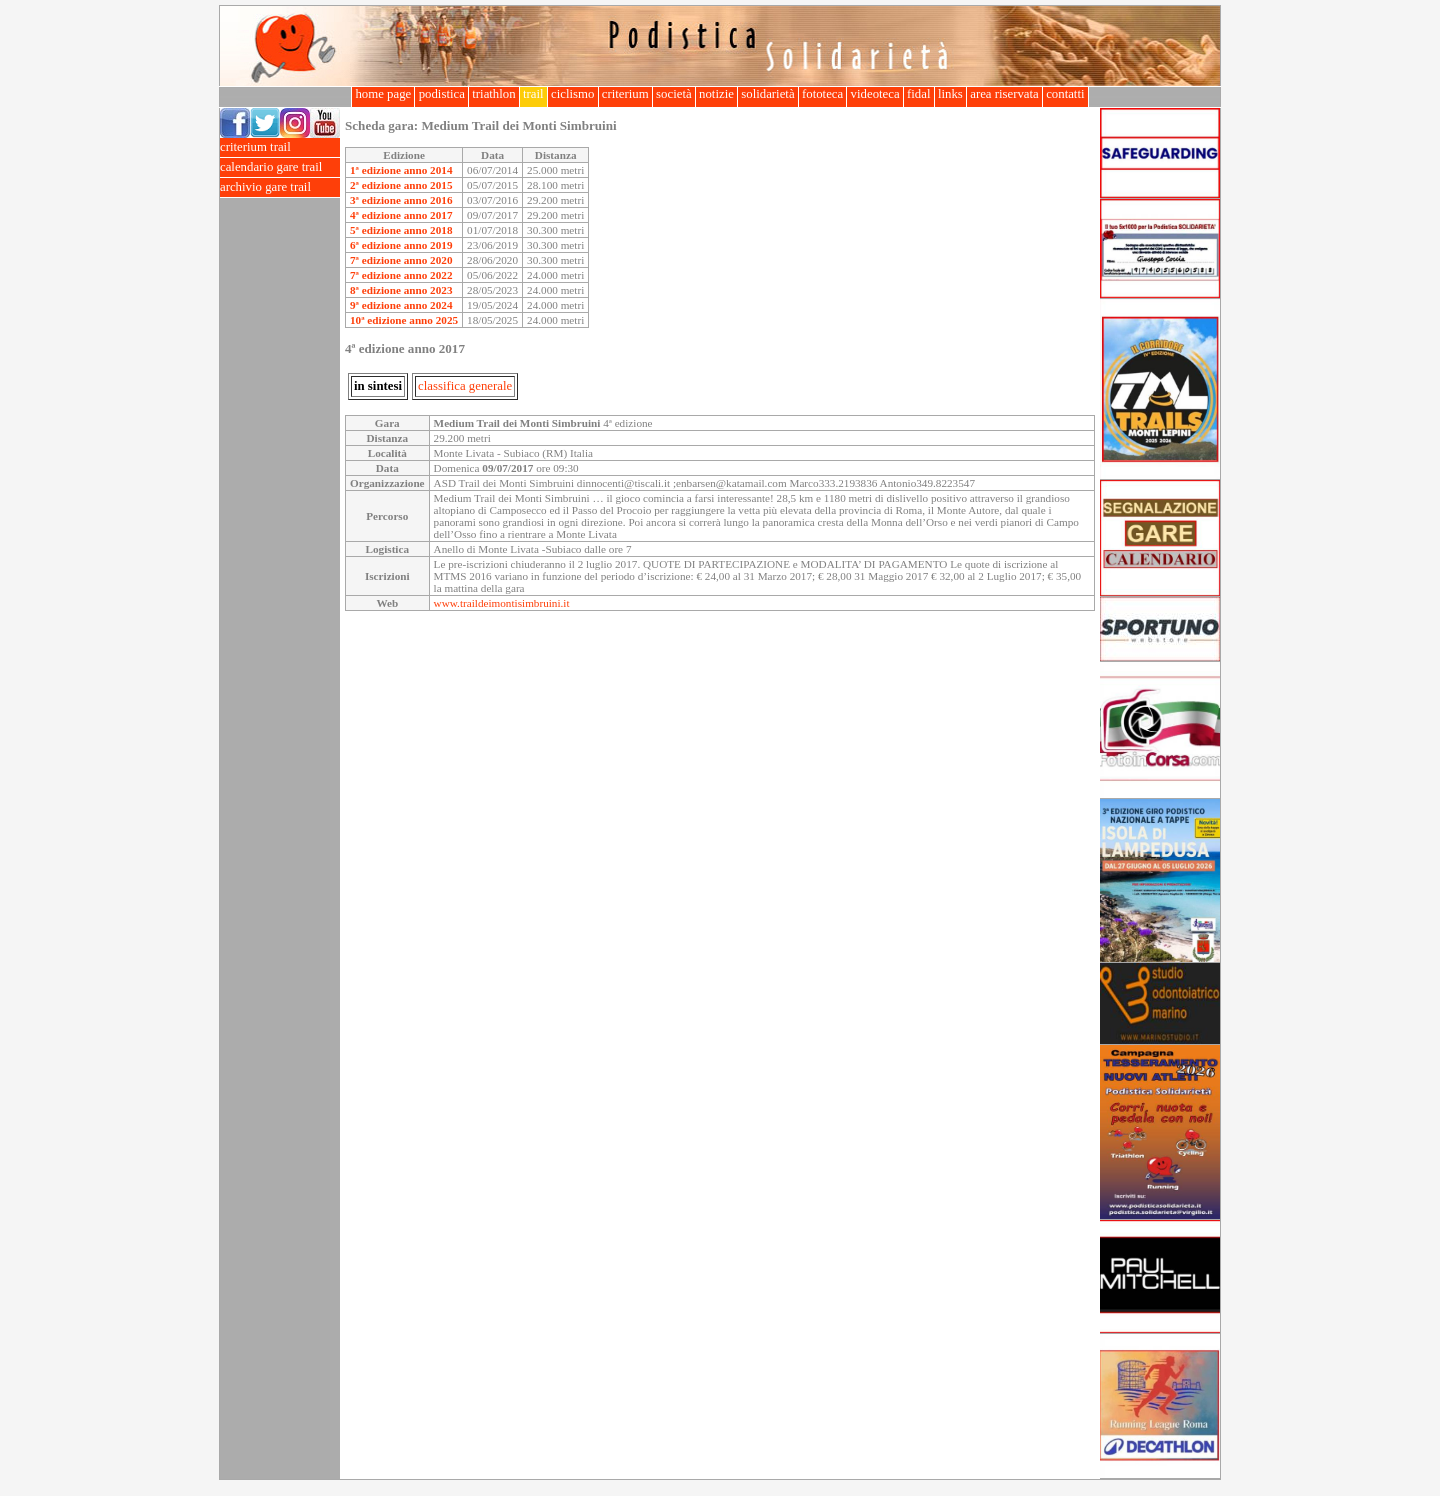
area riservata (1004, 94)
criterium (625, 94)
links (950, 94)
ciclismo (573, 94)
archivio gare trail (280, 187)
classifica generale (465, 386)
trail (533, 94)
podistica (441, 94)
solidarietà (768, 94)
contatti (1065, 94)
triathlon (494, 94)
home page (383, 94)
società (674, 94)
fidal (919, 94)
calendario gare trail (280, 167)
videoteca (874, 94)
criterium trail (280, 147)
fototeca (823, 94)
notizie (716, 94)
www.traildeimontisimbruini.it (502, 603)
